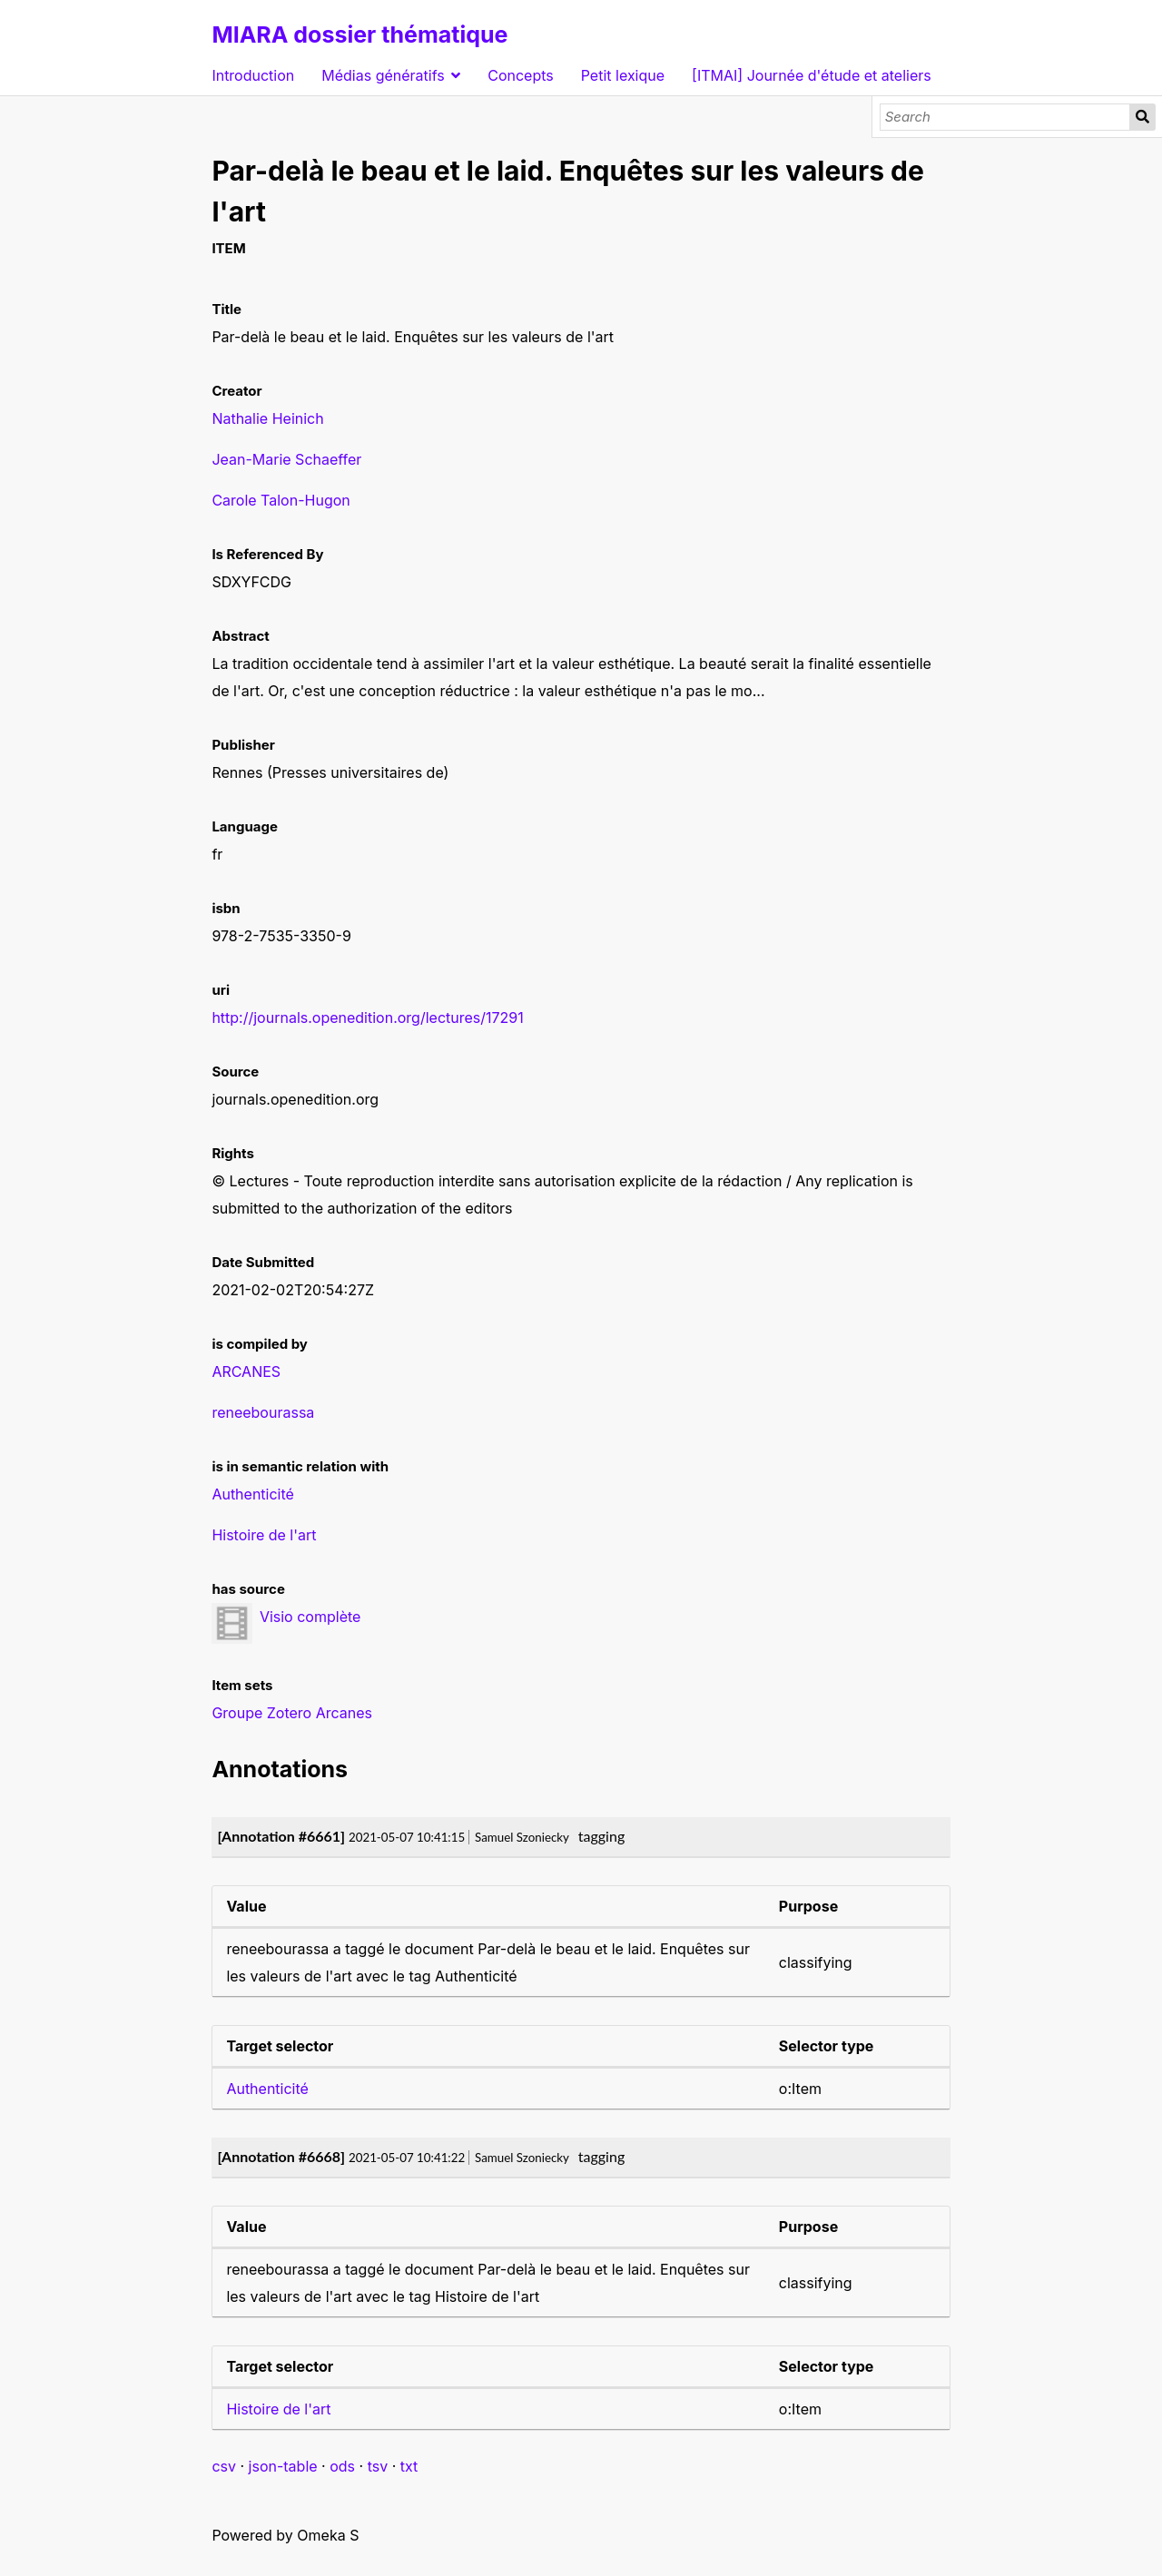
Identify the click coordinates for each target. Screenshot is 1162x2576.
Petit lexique (623, 75)
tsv (378, 2466)
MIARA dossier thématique (359, 34)
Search (1142, 117)
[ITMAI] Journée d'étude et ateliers (811, 75)
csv (224, 2466)
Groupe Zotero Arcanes (292, 1713)
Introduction (253, 75)
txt (409, 2466)
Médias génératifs (382, 75)
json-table (283, 2466)
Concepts (520, 75)
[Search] (1005, 117)
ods (342, 2466)
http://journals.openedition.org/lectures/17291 (367, 1017)
